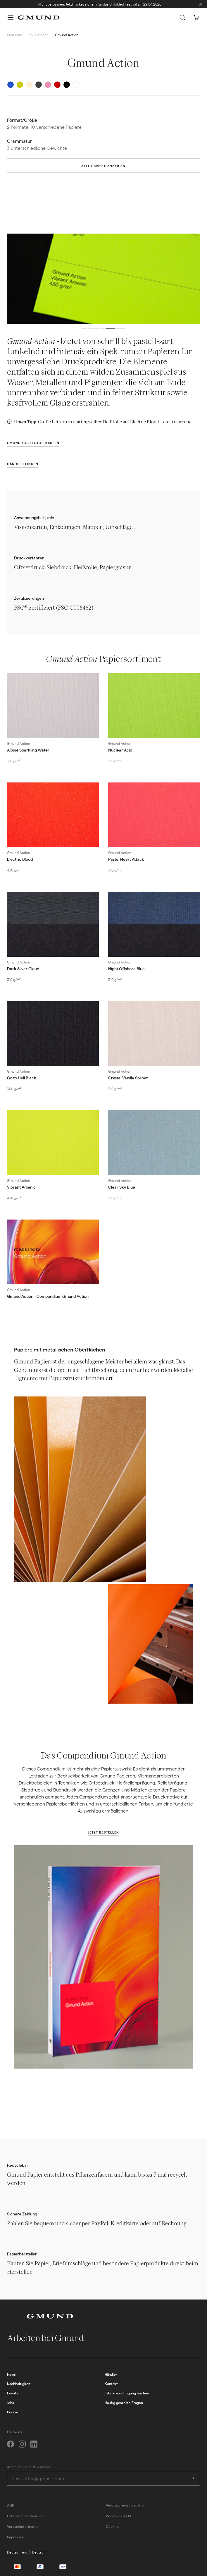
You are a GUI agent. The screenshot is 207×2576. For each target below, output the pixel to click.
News (11, 2374)
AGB (10, 2505)
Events (12, 2393)
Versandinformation (23, 2526)
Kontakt (111, 2383)
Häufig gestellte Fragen (124, 2402)
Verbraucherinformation (126, 2505)
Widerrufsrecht (119, 2516)
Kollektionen (39, 34)
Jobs (10, 2402)
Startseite (14, 34)
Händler (111, 2374)
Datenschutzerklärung (25, 2516)
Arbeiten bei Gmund (50, 2338)
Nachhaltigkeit (19, 2383)
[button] (10, 17)
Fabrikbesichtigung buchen (127, 2393)
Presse (12, 2412)
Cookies (112, 2526)
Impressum (16, 2537)
